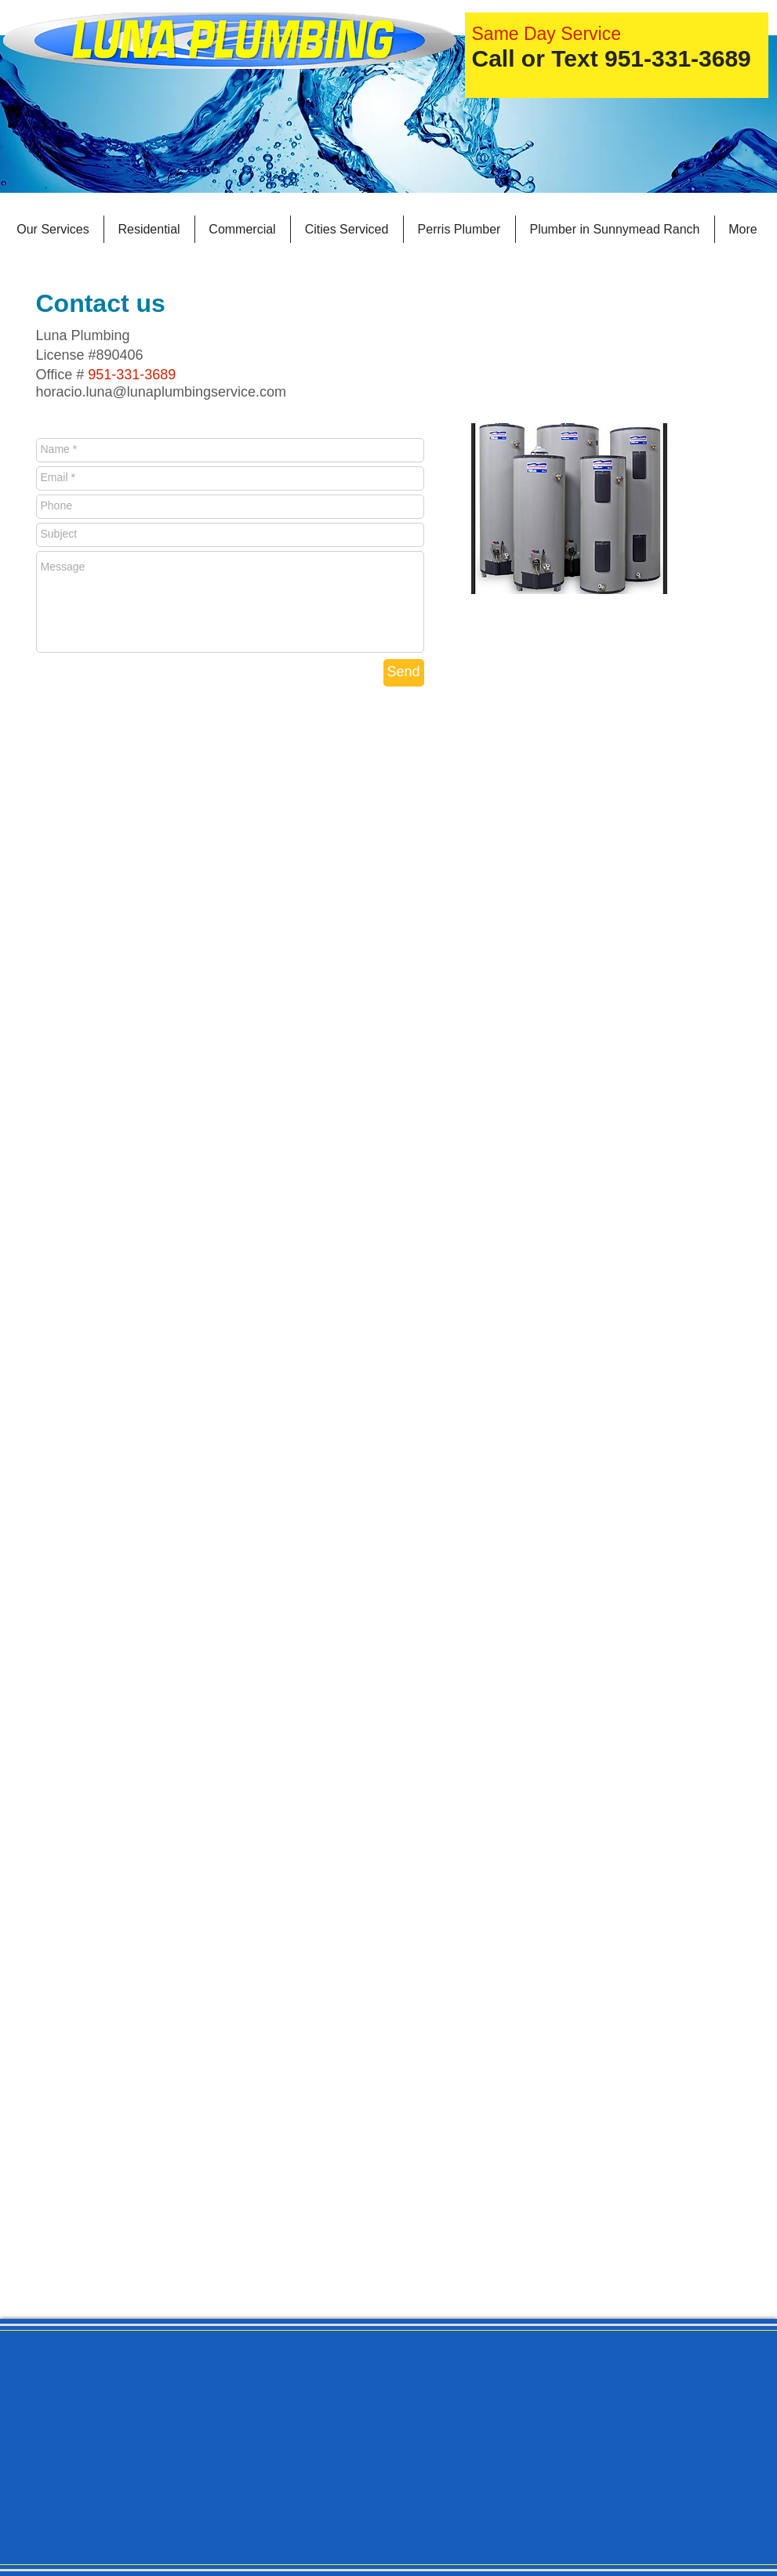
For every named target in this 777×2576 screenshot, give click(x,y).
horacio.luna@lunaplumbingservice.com (161, 392)
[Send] (403, 673)
